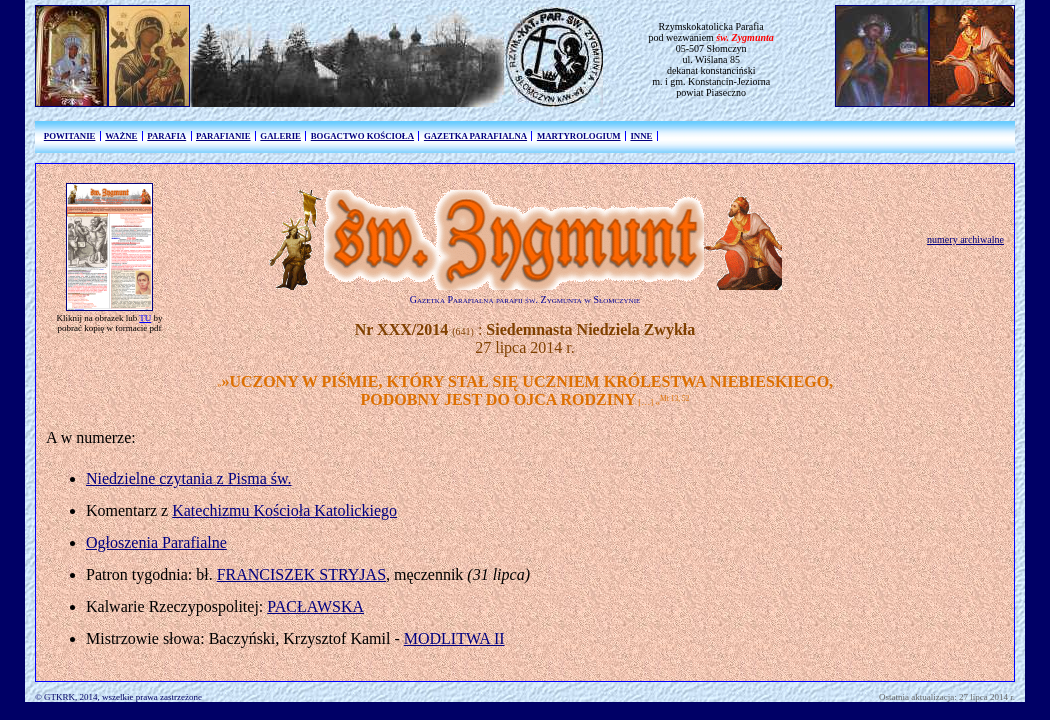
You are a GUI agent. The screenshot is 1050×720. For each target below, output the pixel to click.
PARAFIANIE (223, 136)
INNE (641, 136)
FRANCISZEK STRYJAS (301, 574)
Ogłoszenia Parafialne (156, 542)
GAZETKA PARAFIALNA (475, 136)
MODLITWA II (454, 638)
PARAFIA (166, 136)
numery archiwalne (965, 239)
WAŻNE (121, 136)
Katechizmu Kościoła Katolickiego (284, 510)
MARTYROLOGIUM (579, 136)
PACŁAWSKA (315, 606)
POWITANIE (70, 136)
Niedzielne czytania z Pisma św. (189, 478)
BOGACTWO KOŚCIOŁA (362, 136)
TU (145, 318)
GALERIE (280, 136)
